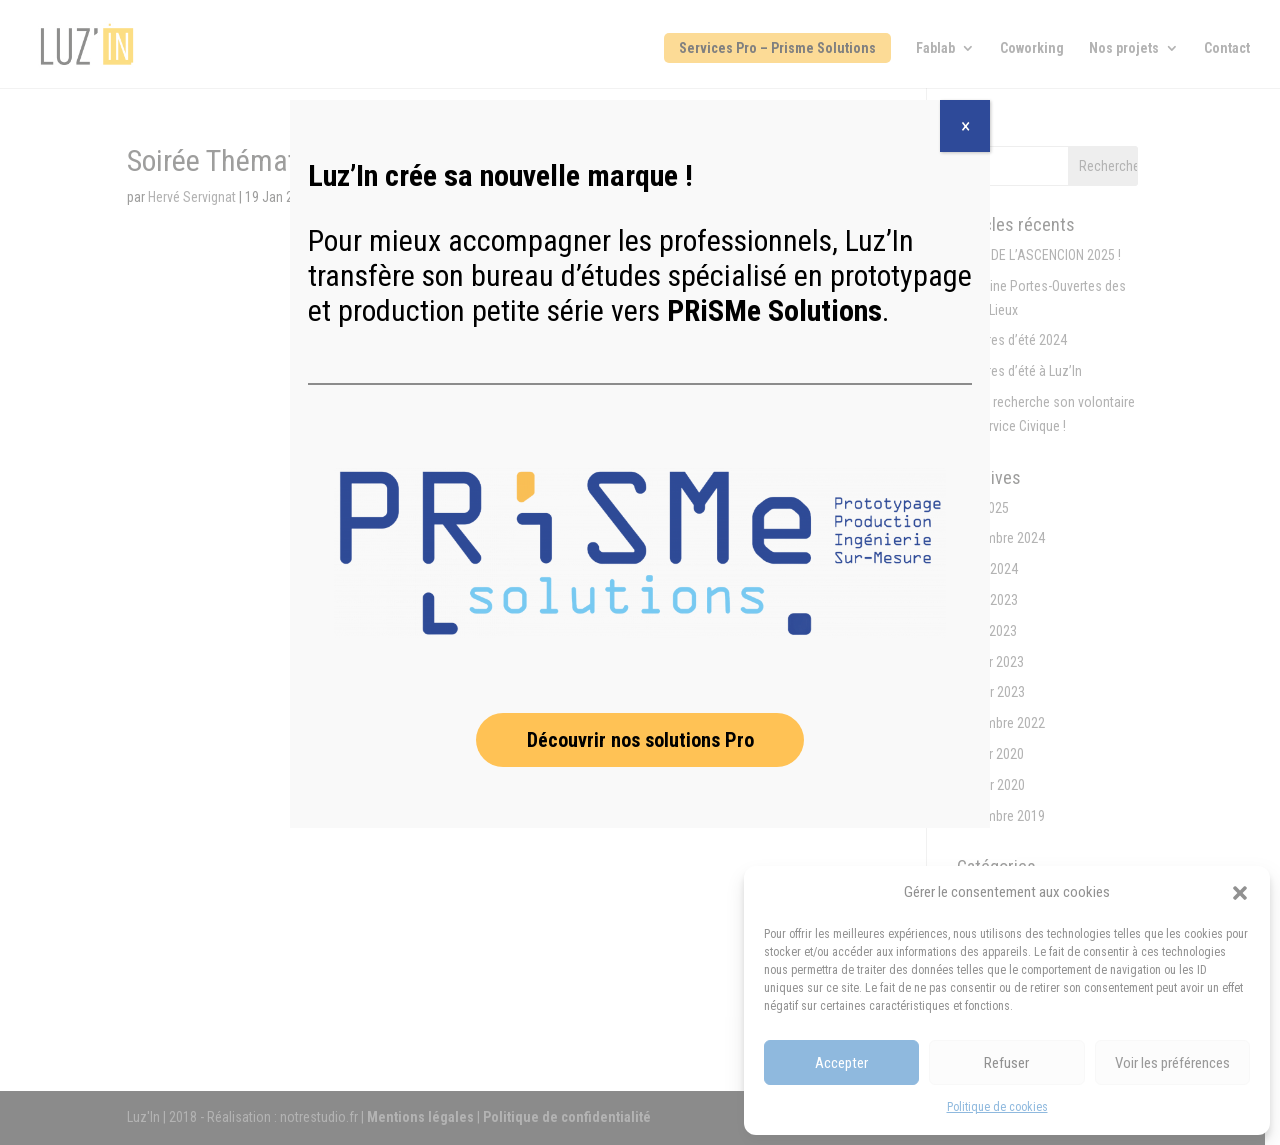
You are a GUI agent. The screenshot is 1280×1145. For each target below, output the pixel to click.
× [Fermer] (965, 126)
